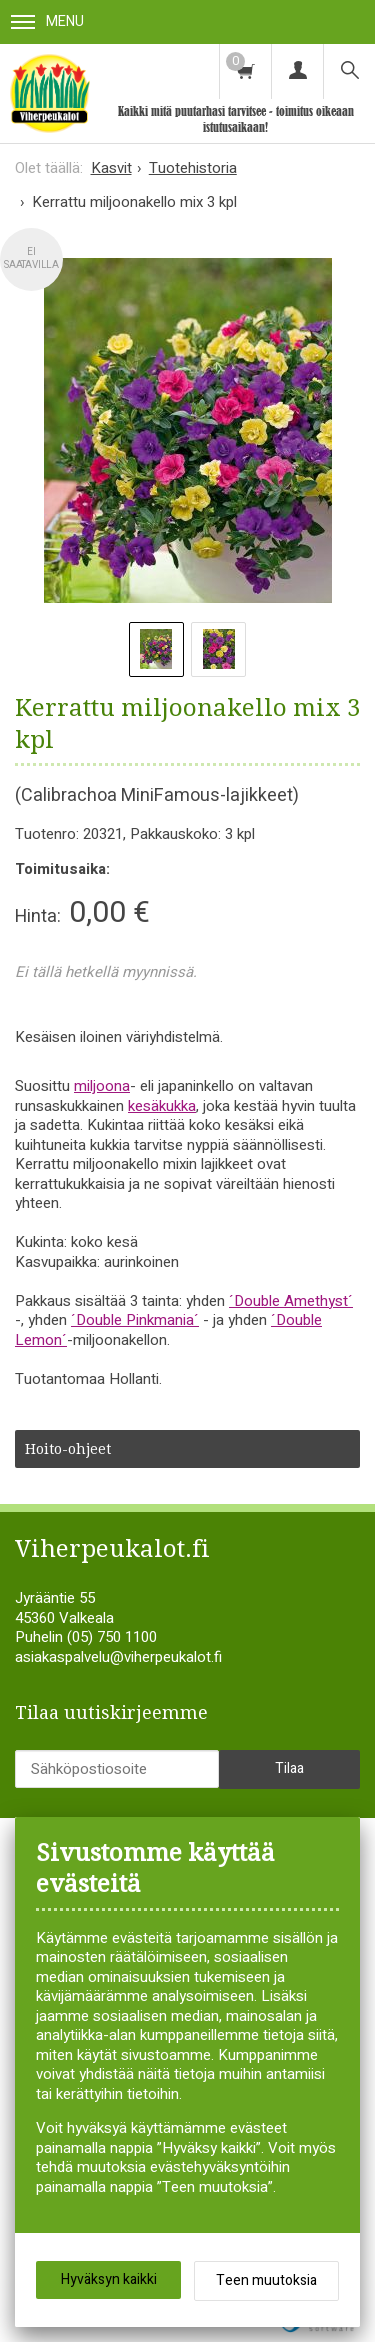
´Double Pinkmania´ (135, 1320)
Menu (47, 21)
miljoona (102, 1086)
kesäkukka (162, 1106)
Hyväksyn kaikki (109, 2279)
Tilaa (289, 1768)
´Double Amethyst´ (291, 1301)
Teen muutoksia (266, 2280)
